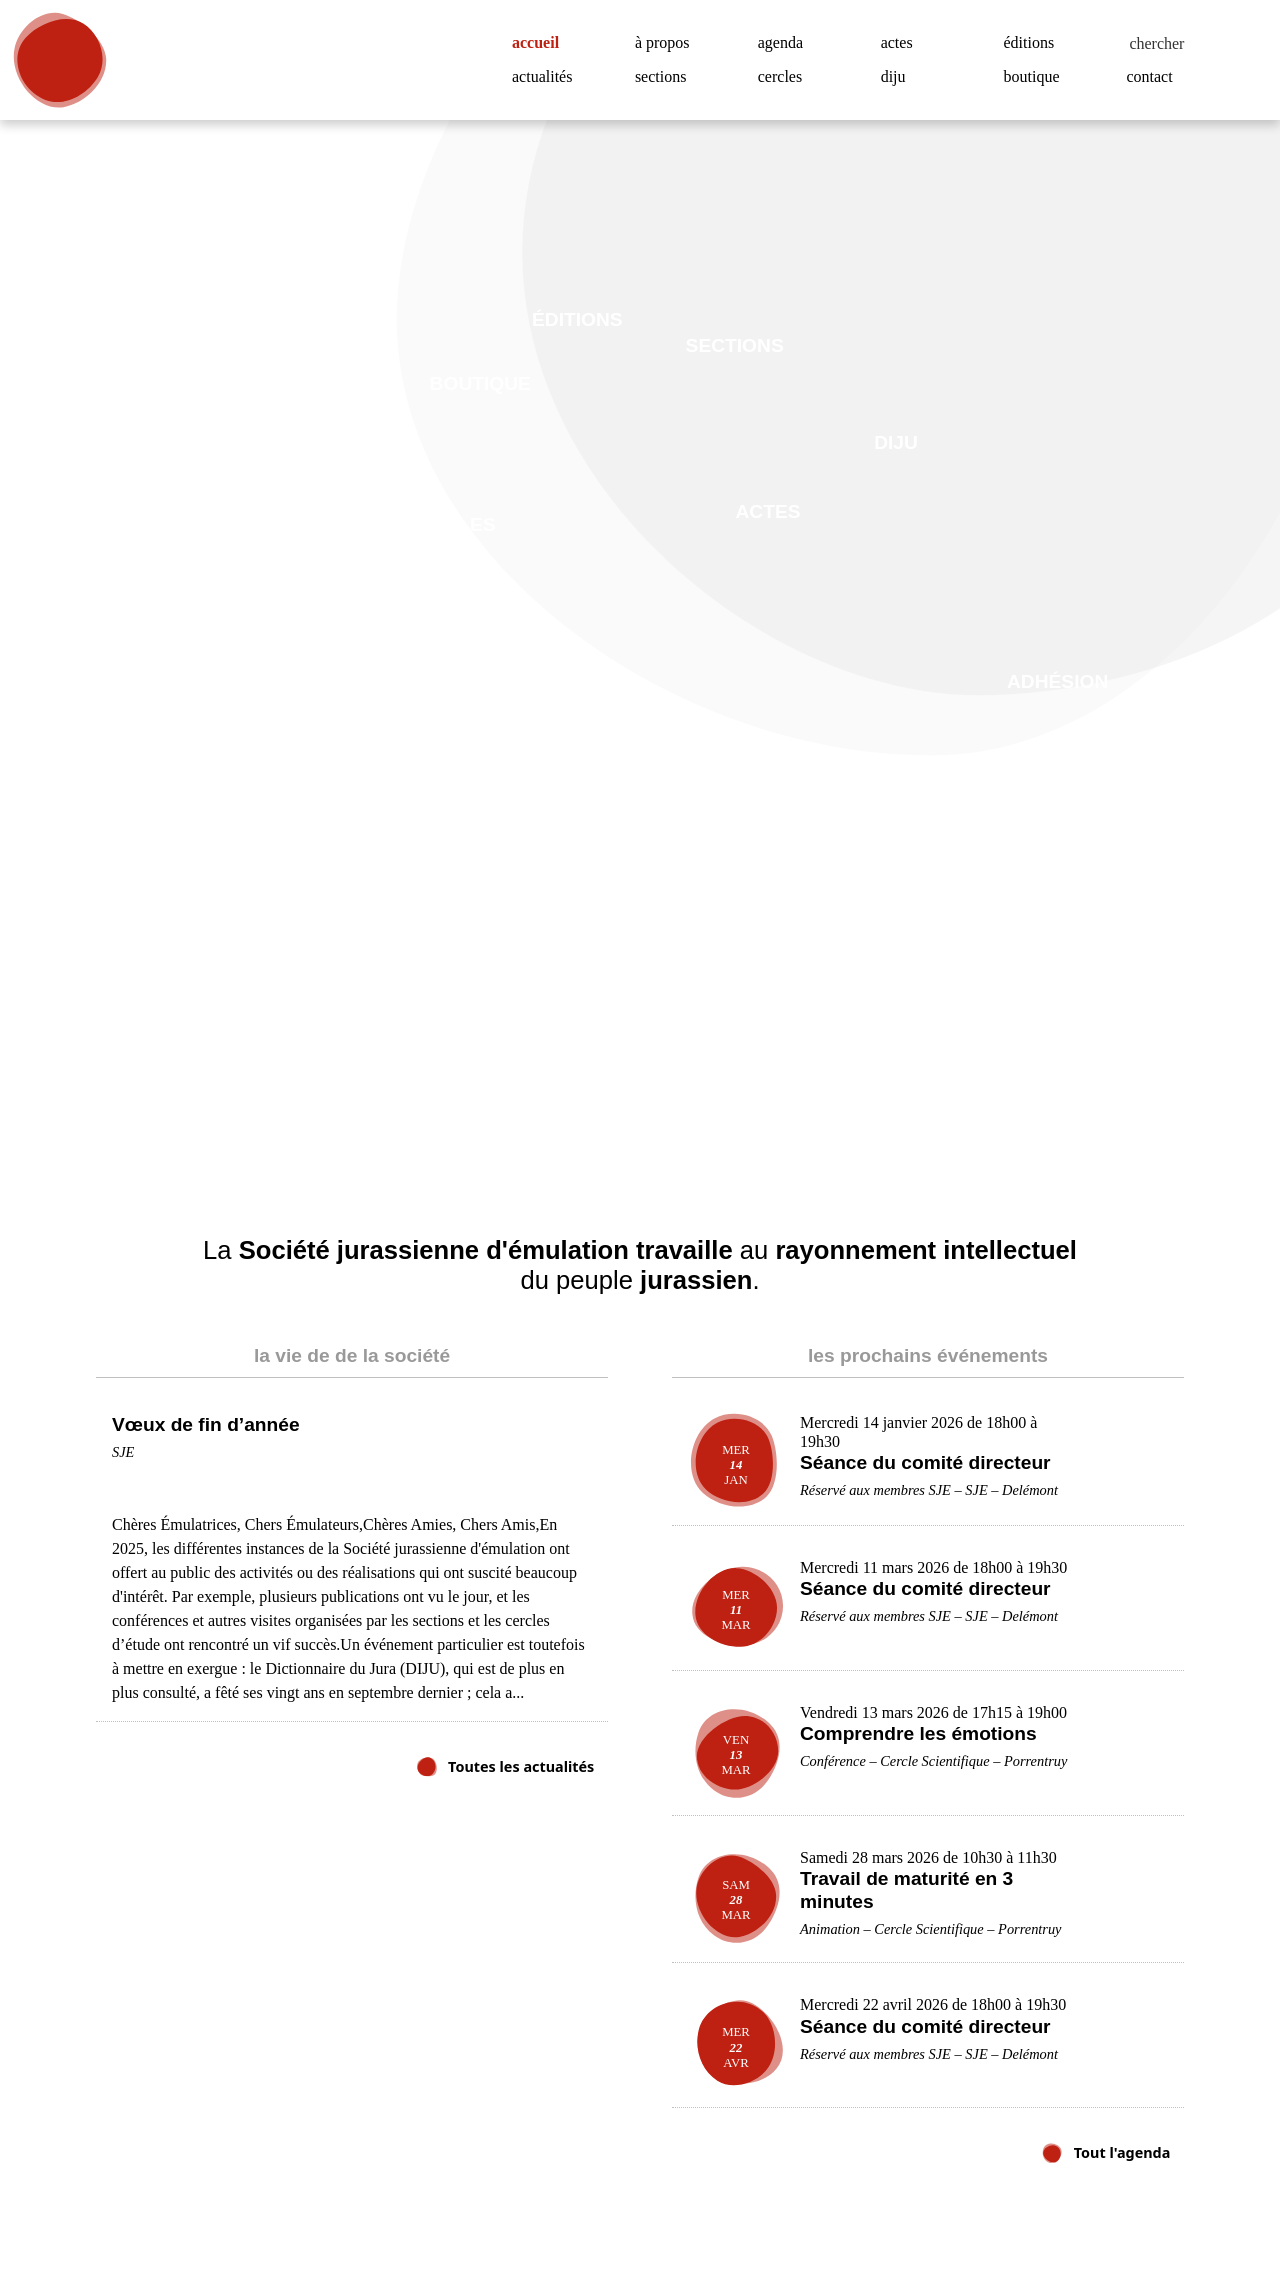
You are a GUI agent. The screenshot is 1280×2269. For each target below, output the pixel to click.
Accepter (1164, 2193)
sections (666, 77)
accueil (543, 43)
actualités (547, 77)
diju (893, 77)
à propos (669, 43)
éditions (1032, 43)
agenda (785, 43)
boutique (1037, 77)
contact (1154, 77)
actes (901, 43)
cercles (785, 77)
